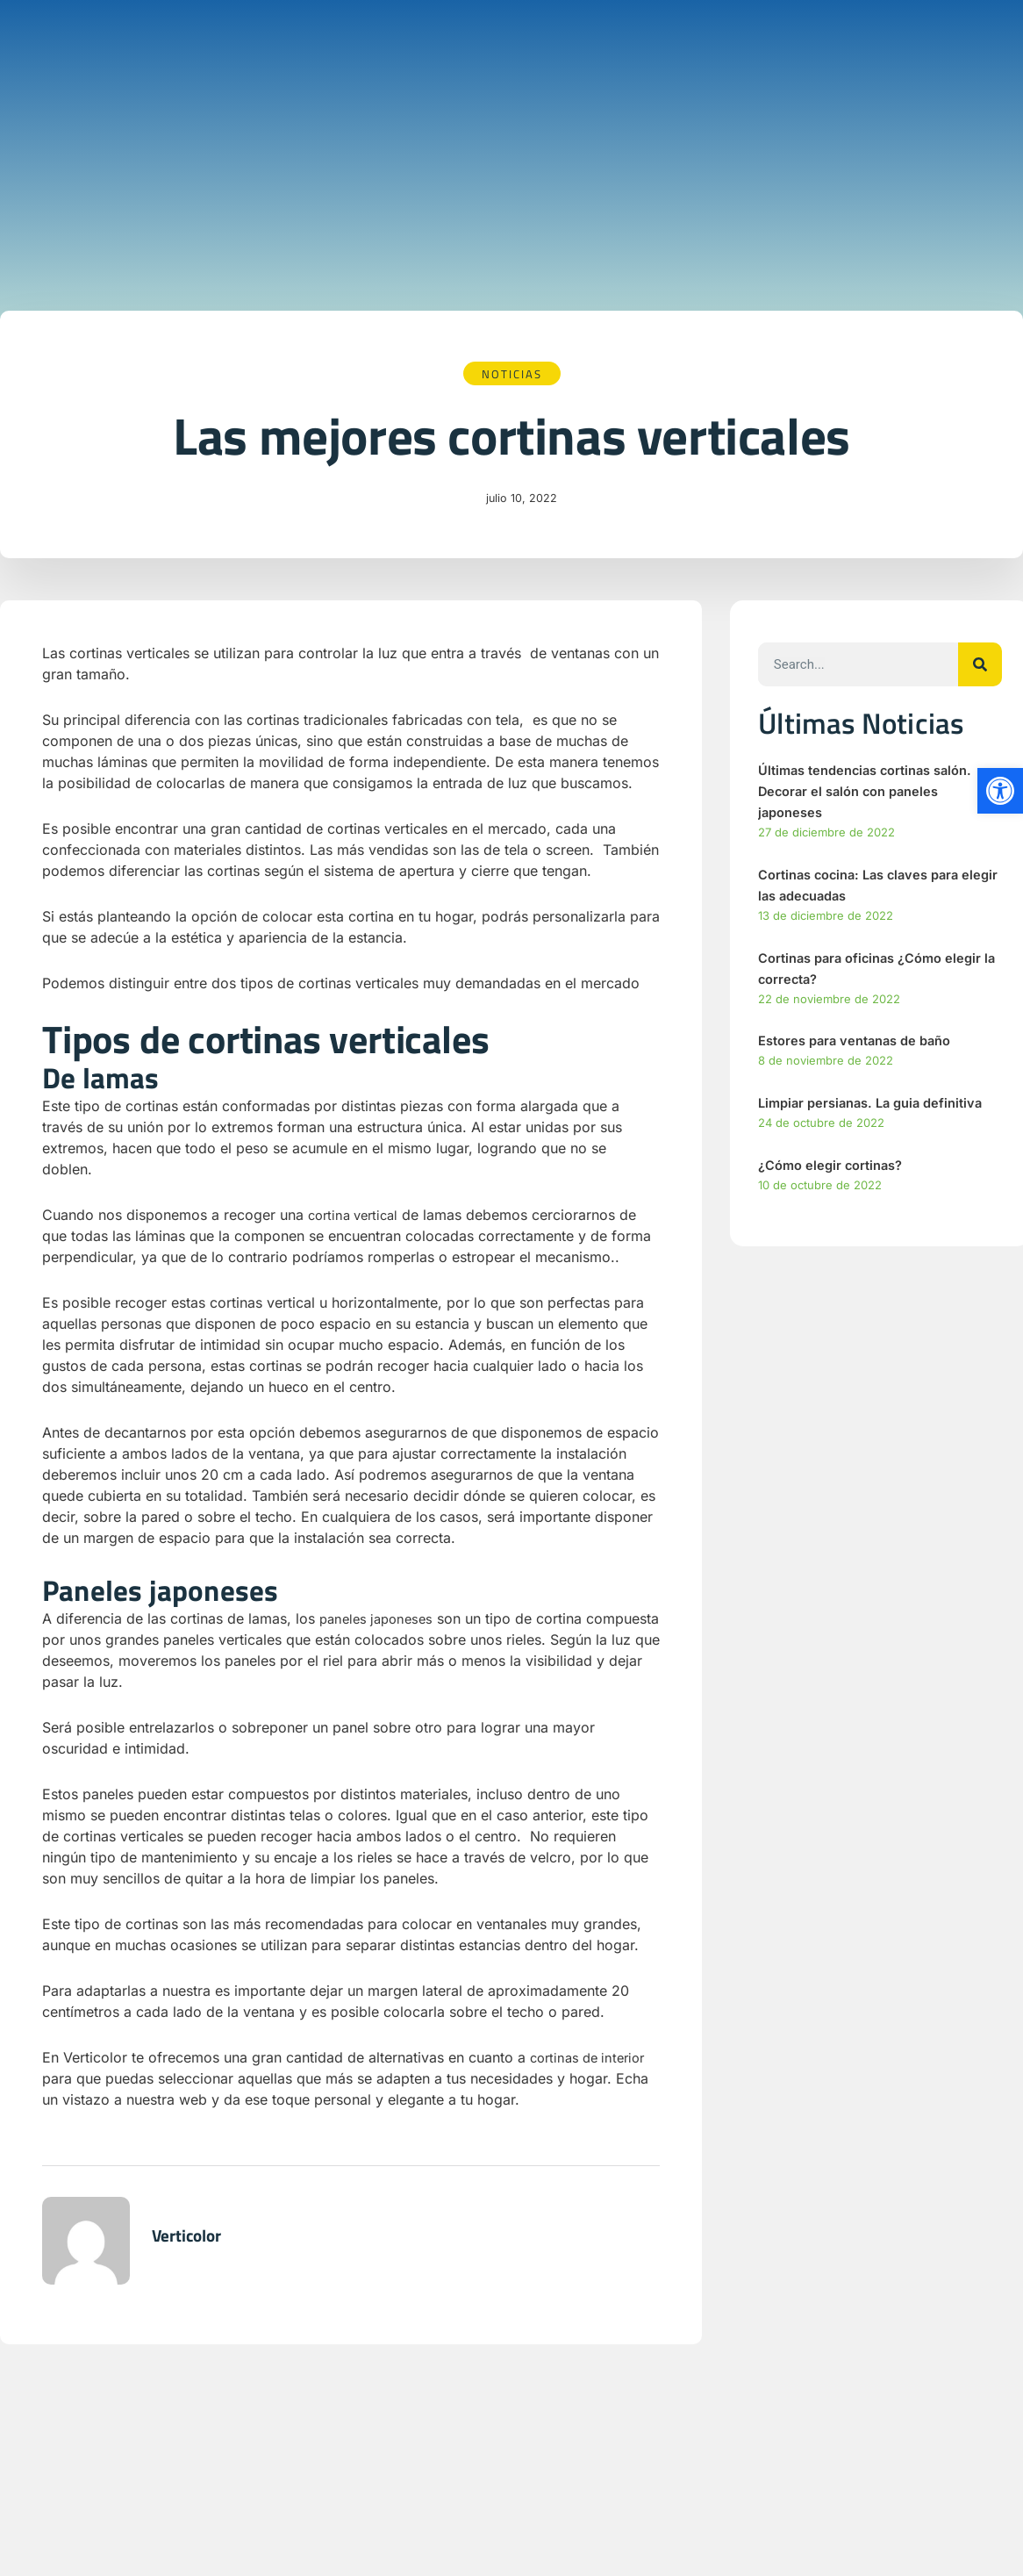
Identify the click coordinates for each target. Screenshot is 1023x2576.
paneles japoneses (380, 1620)
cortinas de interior (592, 2059)
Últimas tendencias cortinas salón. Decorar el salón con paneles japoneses (874, 792)
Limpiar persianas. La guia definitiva (878, 1105)
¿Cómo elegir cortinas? (835, 1167)
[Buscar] (980, 666)
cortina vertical (357, 1216)
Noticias (512, 373)
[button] (1000, 791)
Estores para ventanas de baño (862, 1042)
